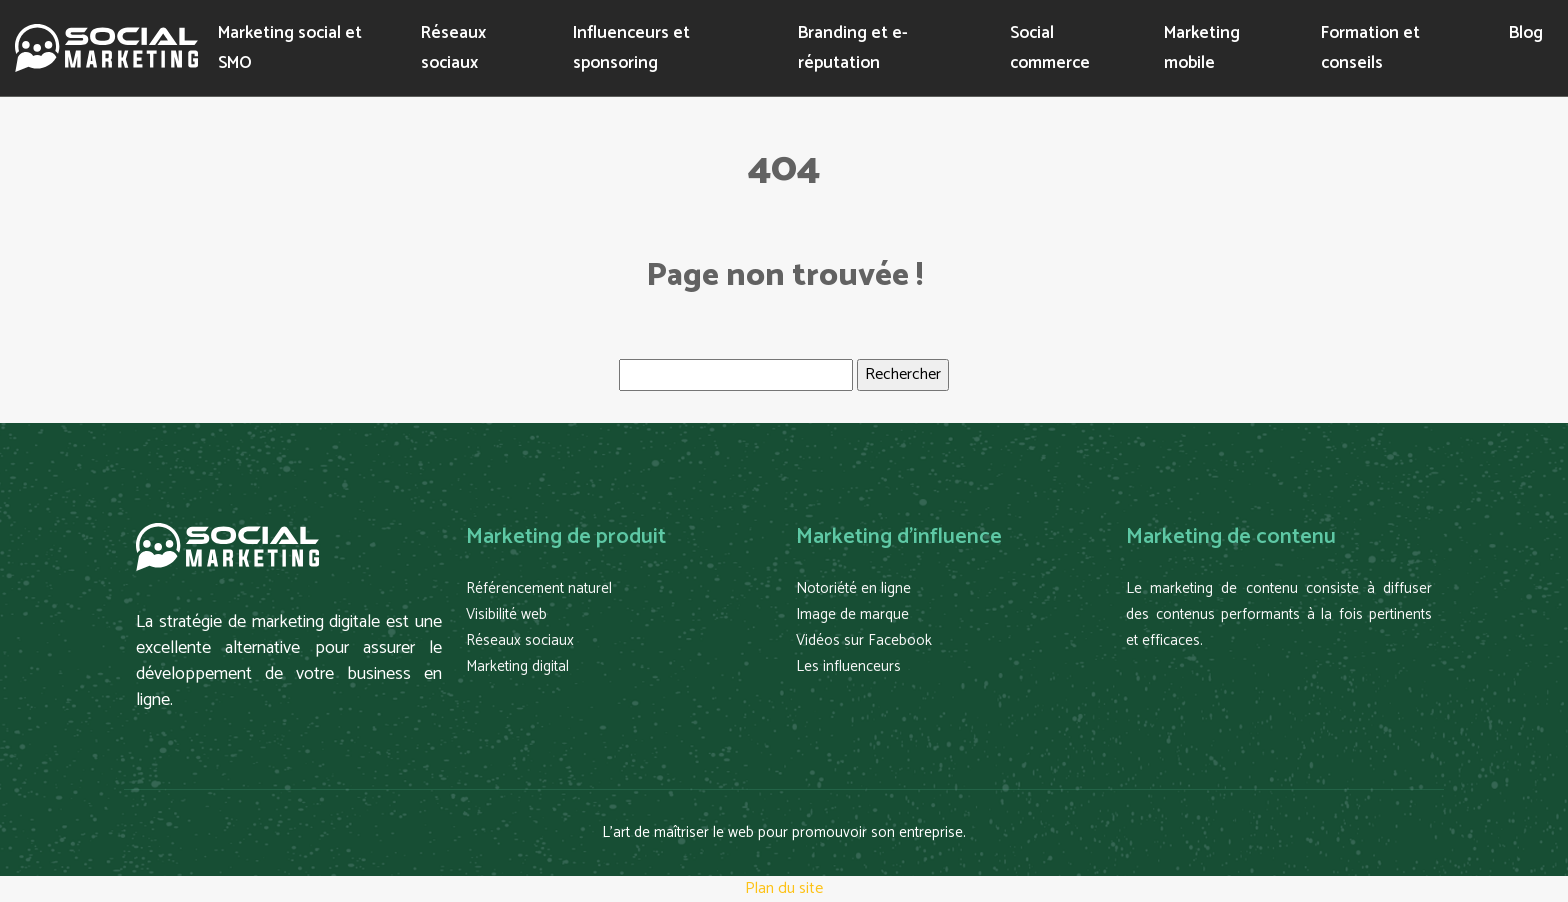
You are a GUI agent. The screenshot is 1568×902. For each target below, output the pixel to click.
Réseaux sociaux (453, 48)
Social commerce (1050, 48)
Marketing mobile (1202, 48)
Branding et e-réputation (853, 48)
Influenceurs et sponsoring (631, 48)
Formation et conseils (1370, 48)
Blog (1526, 33)
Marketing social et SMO (290, 48)
